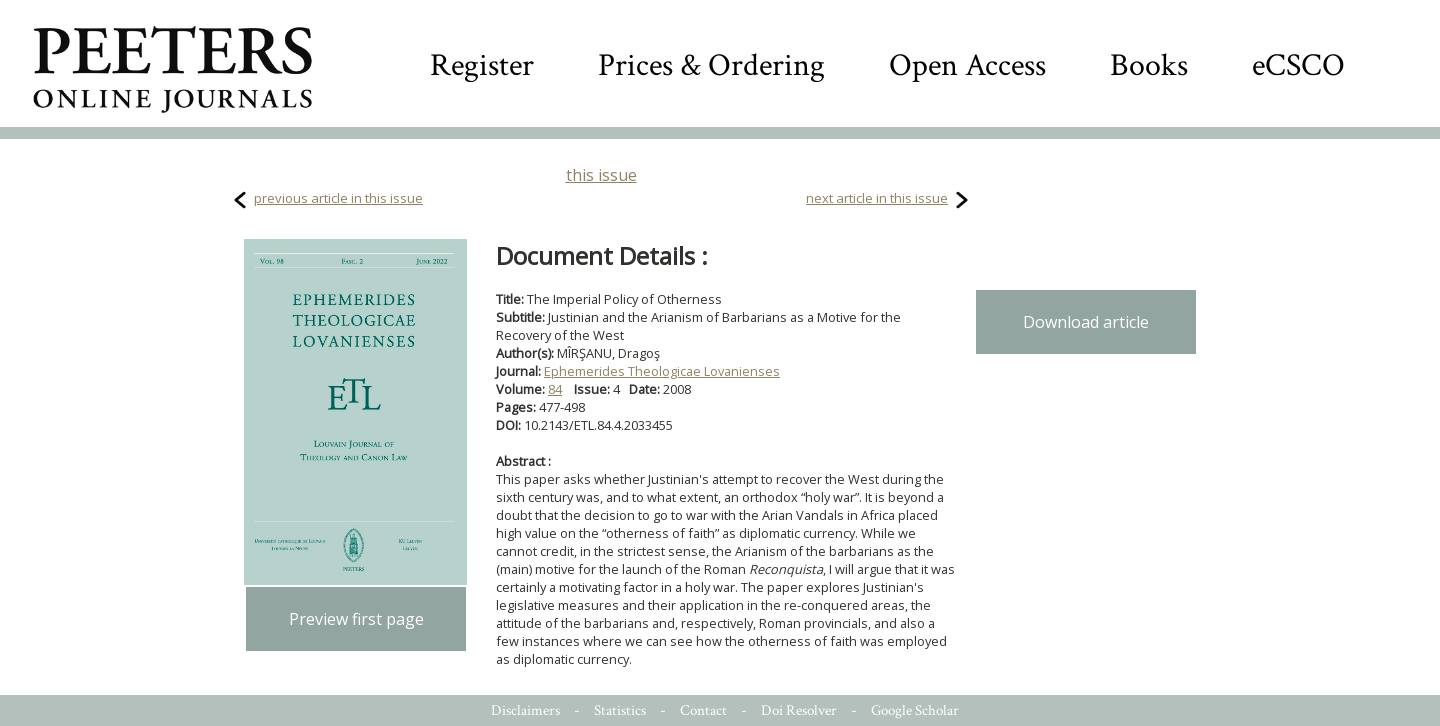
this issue (601, 175)
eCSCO (1298, 65)
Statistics (620, 710)
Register (482, 65)
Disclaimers (525, 710)
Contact (703, 710)
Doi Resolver (799, 710)
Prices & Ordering (711, 65)
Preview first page (356, 619)
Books (1149, 65)
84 (555, 389)
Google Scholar (915, 710)
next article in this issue (877, 198)
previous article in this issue (338, 198)
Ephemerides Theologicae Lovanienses (662, 371)
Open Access (967, 65)
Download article (1086, 322)
